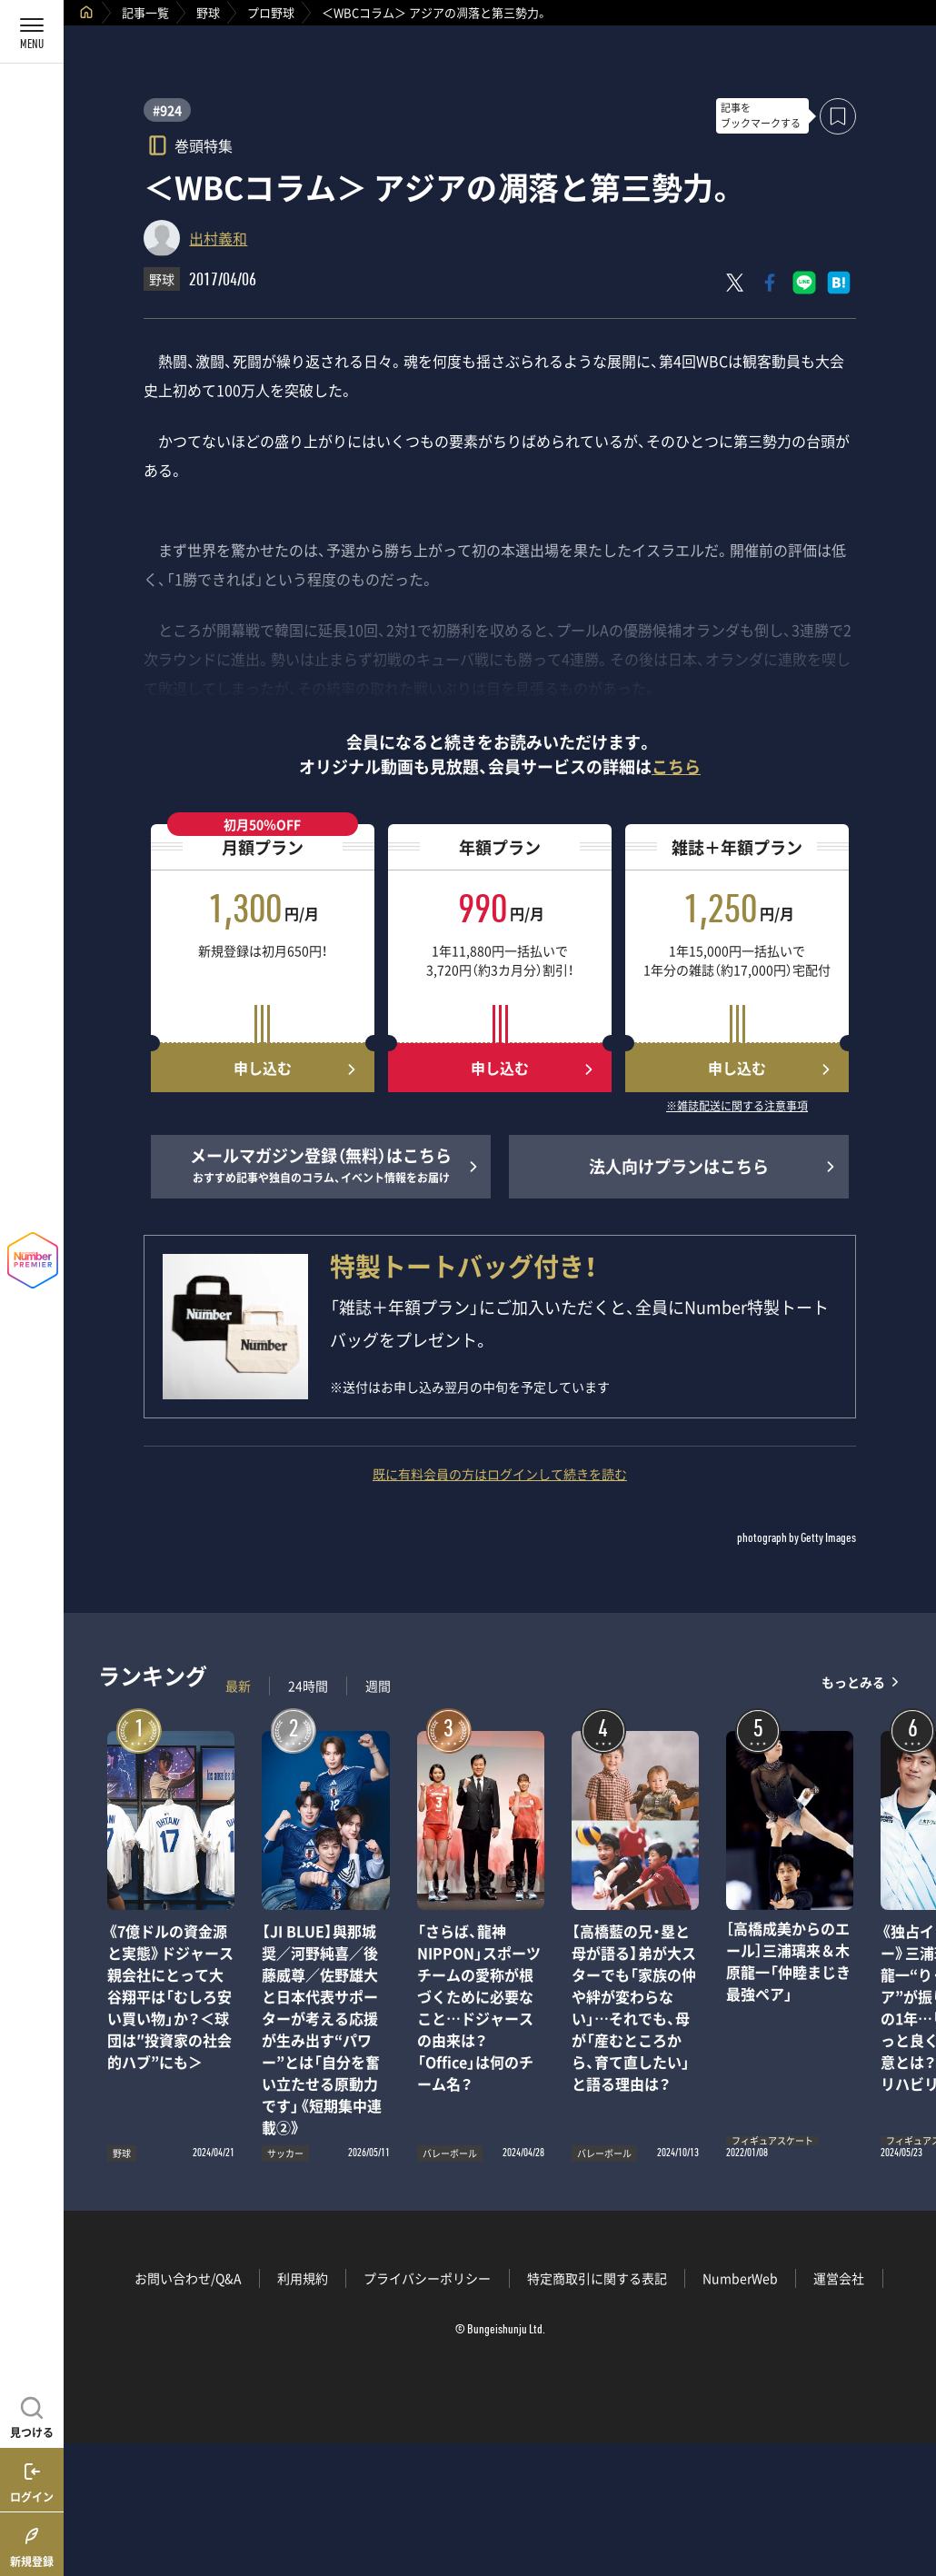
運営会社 (838, 2278)
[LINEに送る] (804, 282)
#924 (167, 110)
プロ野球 (270, 12)
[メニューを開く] (32, 32)
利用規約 (302, 2278)
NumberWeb (740, 2278)
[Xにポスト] (735, 282)
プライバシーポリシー (427, 2278)
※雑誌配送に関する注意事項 (737, 1106)
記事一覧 (145, 12)
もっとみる (853, 1681)
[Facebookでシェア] (769, 282)
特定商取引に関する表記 (597, 2278)
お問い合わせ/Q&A (188, 2278)
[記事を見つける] (32, 2415)
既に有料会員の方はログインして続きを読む (500, 1474)
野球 (208, 12)
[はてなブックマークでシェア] (838, 282)
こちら (676, 766)
